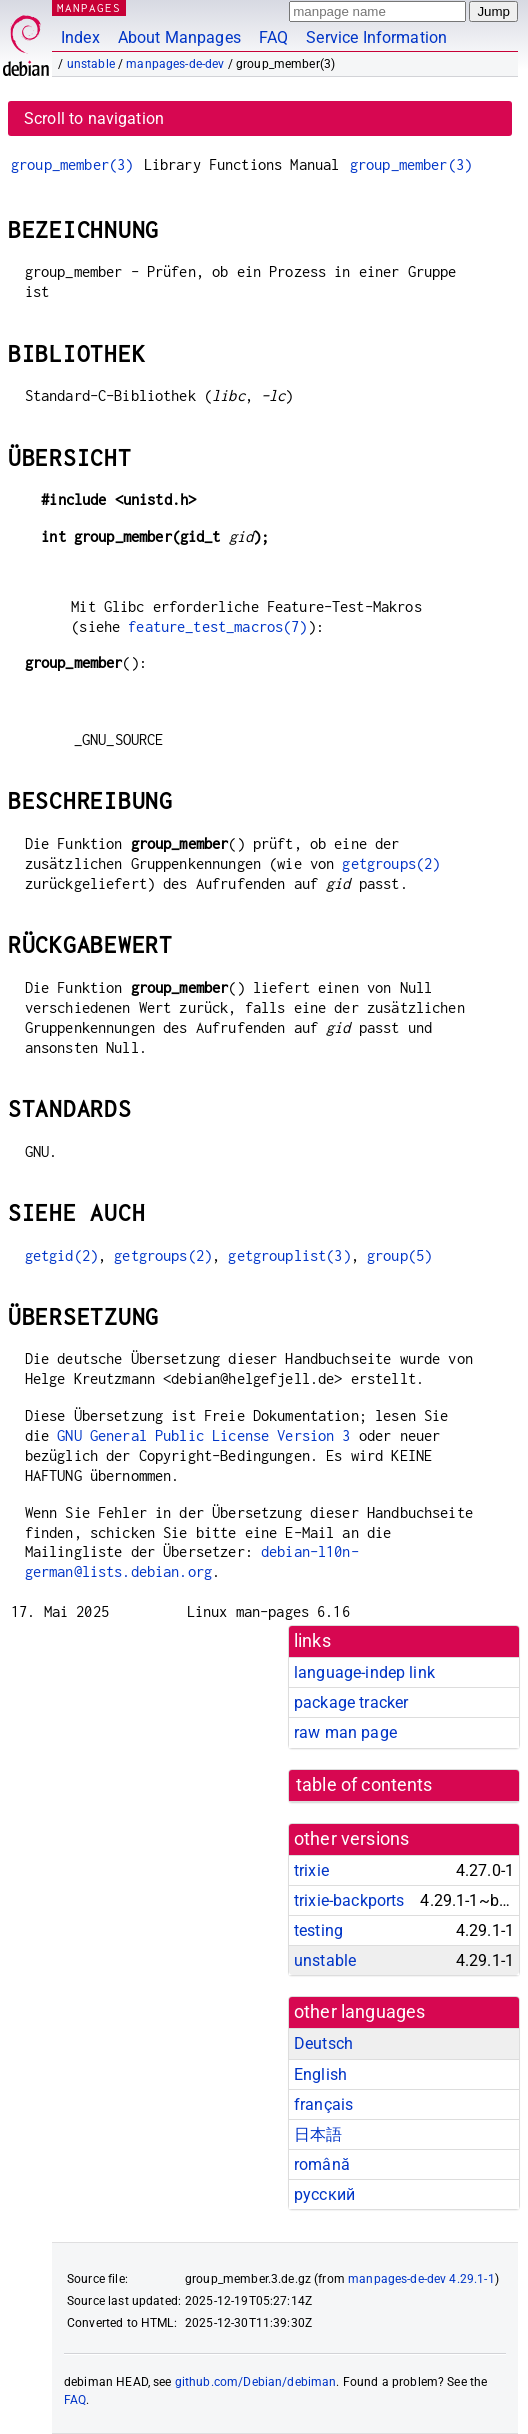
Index (80, 37)
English (320, 2074)
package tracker (351, 1702)
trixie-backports (349, 1900)
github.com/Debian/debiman (256, 2382)
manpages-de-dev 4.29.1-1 (421, 2279)
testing (318, 1930)
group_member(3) (72, 164)
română (322, 2164)
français (323, 2104)
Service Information (376, 37)
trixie (311, 1870)
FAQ (273, 37)
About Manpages (179, 37)
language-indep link (364, 1672)
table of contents (364, 1785)
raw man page (345, 1732)
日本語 (318, 2134)
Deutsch (323, 2043)
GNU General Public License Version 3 (203, 1435)
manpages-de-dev (175, 64)
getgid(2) (61, 1255)
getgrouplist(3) (289, 1255)
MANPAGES (89, 7)
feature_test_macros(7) (217, 626)
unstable (91, 64)
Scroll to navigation (94, 118)
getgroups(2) (391, 863)
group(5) (399, 1255)
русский (324, 2194)
